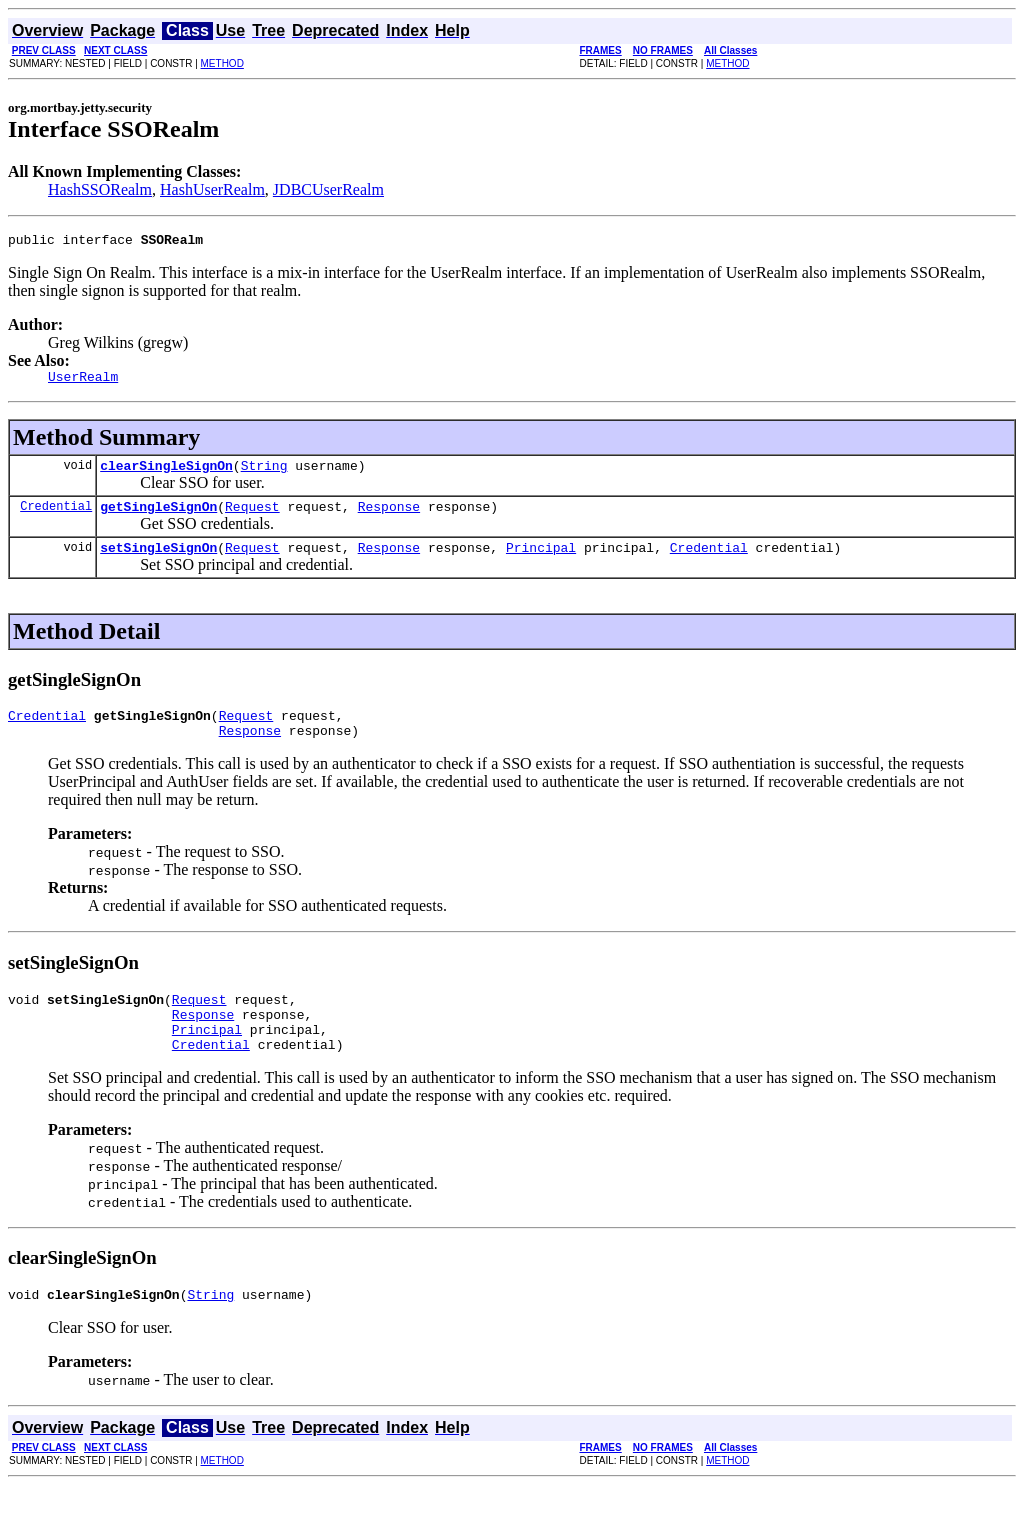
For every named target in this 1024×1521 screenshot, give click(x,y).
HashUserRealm (212, 189)
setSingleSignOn (158, 562)
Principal (541, 562)
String (264, 474)
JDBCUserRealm (328, 189)
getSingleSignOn (158, 518)
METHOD (222, 63)
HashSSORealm (100, 189)
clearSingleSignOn (166, 474)
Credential (56, 517)
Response (389, 518)
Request (252, 518)
